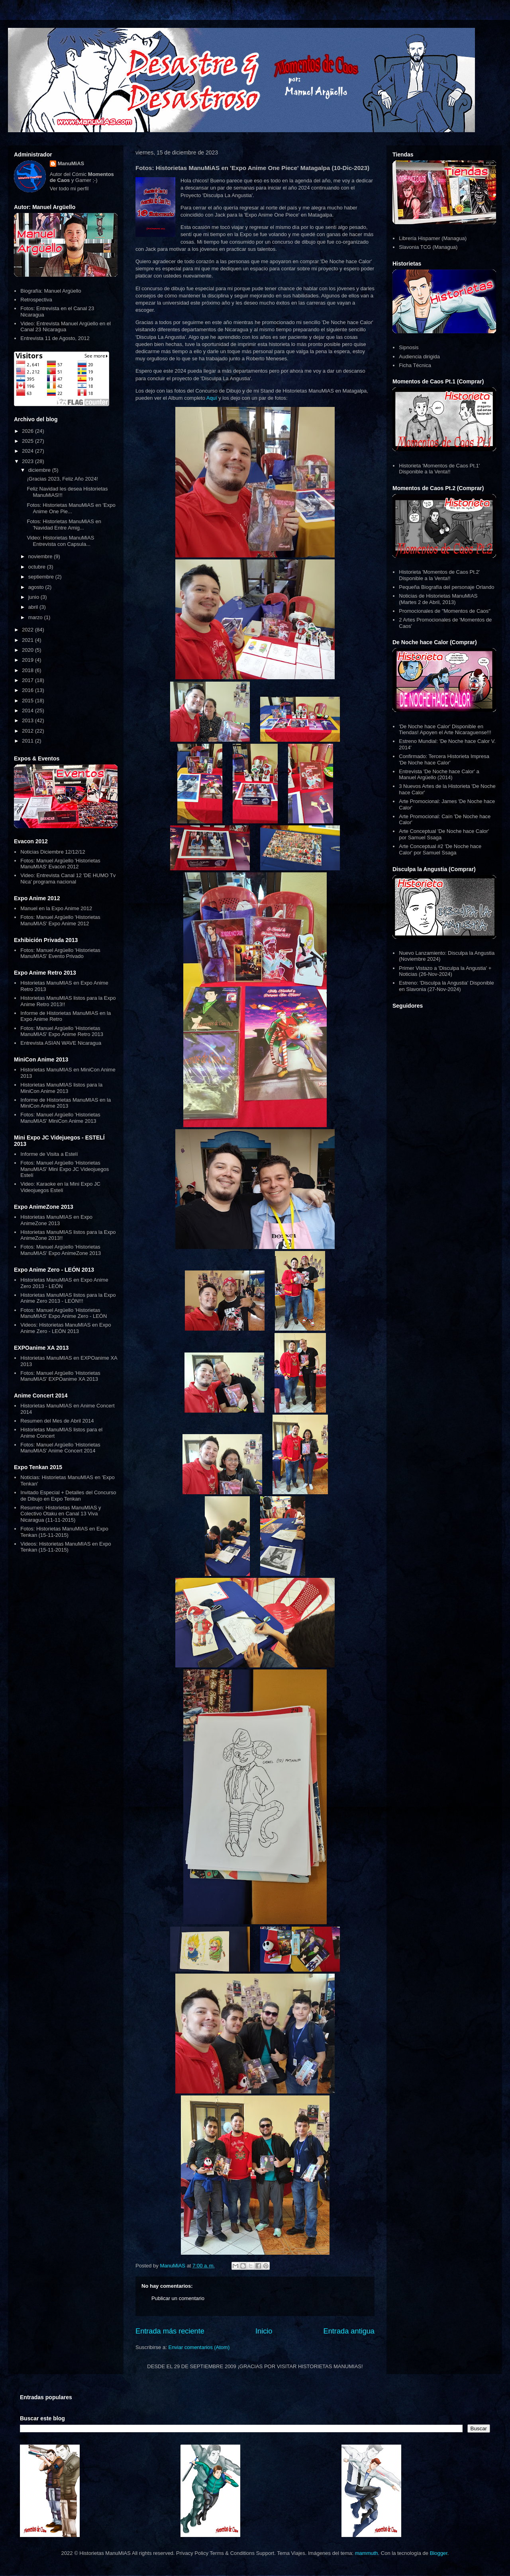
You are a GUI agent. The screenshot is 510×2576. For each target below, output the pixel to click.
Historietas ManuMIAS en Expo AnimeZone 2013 (56, 1220)
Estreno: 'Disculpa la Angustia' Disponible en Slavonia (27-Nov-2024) (446, 986)
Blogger (438, 2553)
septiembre (41, 577)
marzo (36, 617)
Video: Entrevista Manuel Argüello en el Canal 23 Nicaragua (65, 327)
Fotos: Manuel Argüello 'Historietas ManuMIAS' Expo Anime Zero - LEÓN (63, 1313)
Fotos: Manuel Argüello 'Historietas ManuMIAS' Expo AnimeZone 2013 (60, 1250)
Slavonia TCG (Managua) (428, 247)
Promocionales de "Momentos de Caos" (444, 611)
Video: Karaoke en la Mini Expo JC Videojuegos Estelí (60, 1187)
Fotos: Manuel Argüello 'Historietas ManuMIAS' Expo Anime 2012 (60, 920)
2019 (28, 660)
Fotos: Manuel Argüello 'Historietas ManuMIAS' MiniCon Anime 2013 (60, 1118)
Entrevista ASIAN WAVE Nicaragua (60, 1043)
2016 (28, 690)
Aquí (211, 398)
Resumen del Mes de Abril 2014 (57, 1421)
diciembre (40, 470)
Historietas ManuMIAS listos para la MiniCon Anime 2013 (61, 1088)
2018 (28, 670)
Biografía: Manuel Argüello (50, 291)
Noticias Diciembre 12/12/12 (52, 852)
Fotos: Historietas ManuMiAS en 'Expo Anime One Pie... (71, 508)
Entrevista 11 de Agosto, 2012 (54, 338)
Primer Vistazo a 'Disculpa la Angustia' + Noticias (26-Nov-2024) (445, 971)
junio (34, 597)
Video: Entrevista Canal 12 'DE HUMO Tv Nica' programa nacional (68, 878)
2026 (28, 431)
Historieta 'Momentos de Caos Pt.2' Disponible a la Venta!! (439, 575)
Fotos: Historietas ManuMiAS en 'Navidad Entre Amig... (64, 524)
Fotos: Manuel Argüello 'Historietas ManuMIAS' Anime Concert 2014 (60, 1448)
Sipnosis (408, 347)
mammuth (366, 2553)
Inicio (263, 2331)
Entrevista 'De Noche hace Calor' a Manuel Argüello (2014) (439, 774)
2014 (28, 710)
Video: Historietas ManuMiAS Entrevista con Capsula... (60, 541)
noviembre (41, 556)
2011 (28, 741)
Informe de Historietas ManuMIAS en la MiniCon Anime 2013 (65, 1103)
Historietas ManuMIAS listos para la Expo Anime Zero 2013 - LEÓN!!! (68, 1298)
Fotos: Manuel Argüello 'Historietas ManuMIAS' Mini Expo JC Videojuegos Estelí (64, 1169)
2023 (28, 461)
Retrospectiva (36, 300)
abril (33, 607)
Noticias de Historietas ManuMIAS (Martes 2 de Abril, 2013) (438, 599)
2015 (28, 701)
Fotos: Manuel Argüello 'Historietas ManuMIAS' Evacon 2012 (60, 864)
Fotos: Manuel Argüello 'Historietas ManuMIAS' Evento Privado (60, 953)
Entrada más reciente (169, 2331)
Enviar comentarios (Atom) (199, 2347)
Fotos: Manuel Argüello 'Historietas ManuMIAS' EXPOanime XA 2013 (60, 1376)
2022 (28, 630)
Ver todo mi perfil (69, 189)
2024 (28, 451)
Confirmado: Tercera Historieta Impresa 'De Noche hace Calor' (444, 759)
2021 (28, 640)
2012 (28, 731)
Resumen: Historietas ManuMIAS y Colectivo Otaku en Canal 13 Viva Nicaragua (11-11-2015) (60, 1514)
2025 (28, 441)
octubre (37, 567)
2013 (28, 720)
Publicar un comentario (177, 2298)
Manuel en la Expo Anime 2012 (56, 908)
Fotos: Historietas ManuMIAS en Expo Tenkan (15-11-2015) (64, 1532)
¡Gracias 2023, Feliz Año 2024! (62, 479)
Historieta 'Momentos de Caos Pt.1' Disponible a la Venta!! (439, 469)
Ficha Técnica (415, 365)
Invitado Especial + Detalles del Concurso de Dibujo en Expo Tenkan (68, 1495)
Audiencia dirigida (419, 357)
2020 (28, 650)
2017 (28, 680)
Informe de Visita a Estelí (49, 1154)
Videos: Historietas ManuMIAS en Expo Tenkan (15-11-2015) (65, 1547)
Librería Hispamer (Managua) (433, 238)
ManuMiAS (71, 163)
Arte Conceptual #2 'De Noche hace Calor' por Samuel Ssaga (440, 849)
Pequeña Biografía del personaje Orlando (446, 587)
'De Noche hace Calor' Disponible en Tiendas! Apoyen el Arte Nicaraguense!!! (445, 729)
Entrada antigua (349, 2331)
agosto (36, 587)
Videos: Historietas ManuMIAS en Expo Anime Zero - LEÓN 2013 (65, 1328)
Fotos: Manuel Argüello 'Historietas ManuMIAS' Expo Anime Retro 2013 (61, 1031)
